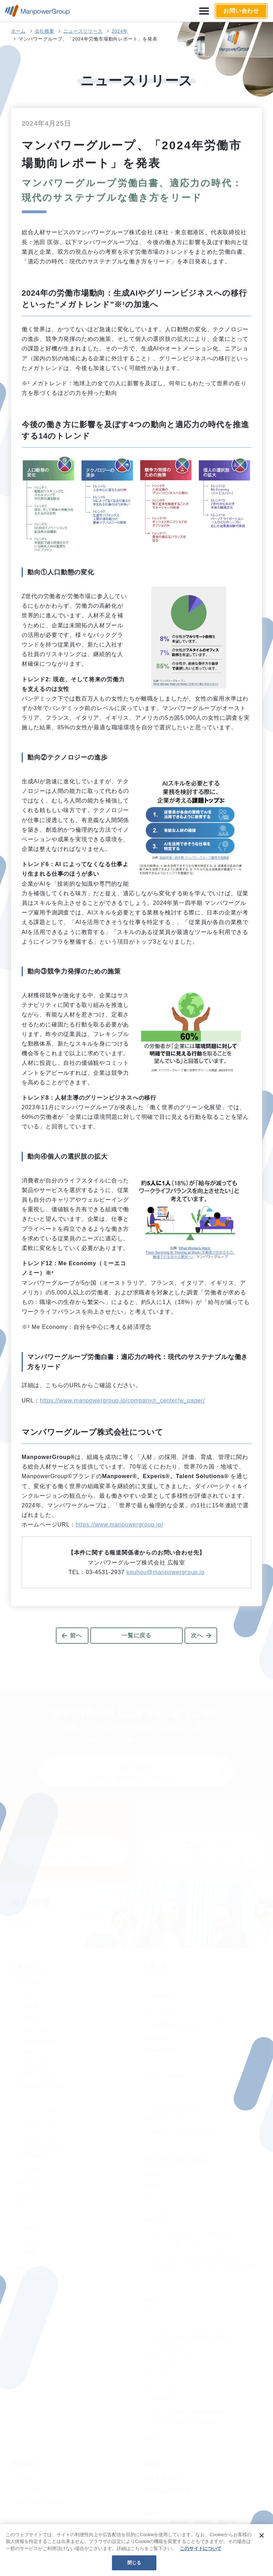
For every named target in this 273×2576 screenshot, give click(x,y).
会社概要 (44, 31)
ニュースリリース (82, 31)
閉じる (134, 2562)
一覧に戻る (136, 1635)
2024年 (120, 31)
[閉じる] (261, 2535)
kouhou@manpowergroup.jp (166, 1572)
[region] (136, 2550)
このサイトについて (200, 2548)
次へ (197, 1635)
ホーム (18, 31)
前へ (76, 1635)
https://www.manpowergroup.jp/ (119, 1525)
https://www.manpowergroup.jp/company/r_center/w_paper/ (122, 1400)
